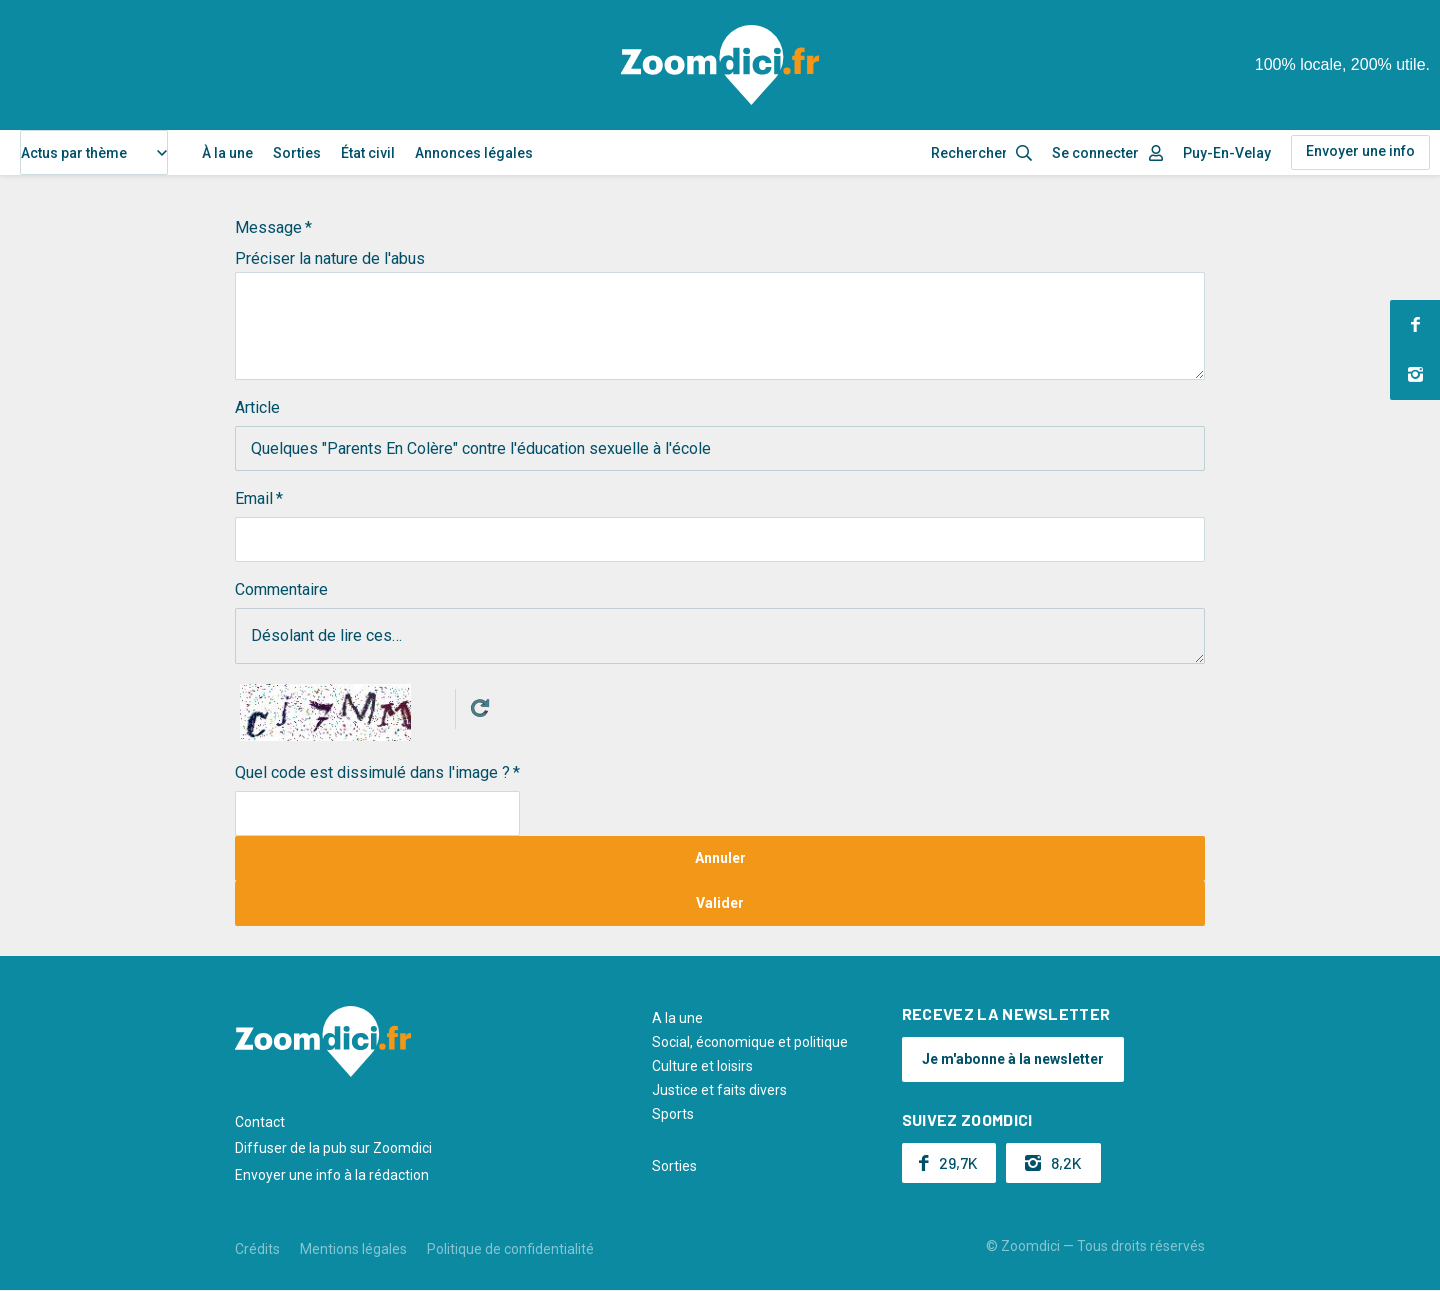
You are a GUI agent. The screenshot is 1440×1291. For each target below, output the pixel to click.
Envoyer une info (1360, 151)
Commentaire (281, 589)
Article (257, 407)
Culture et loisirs (702, 1066)
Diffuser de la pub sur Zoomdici (333, 1148)
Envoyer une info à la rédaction (332, 1175)
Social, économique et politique (750, 1042)
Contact (260, 1122)
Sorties (297, 153)
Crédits (257, 1249)
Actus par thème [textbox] (74, 153)
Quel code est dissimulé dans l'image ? (372, 772)
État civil (368, 153)
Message (268, 227)
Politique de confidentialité (510, 1249)
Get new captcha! (480, 708)
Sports (673, 1114)
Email (254, 498)
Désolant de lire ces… (720, 636)
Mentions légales (353, 1249)
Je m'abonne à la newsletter (1013, 1059)
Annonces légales (474, 153)
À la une (227, 153)
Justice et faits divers (719, 1090)
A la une (677, 1018)
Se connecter (1095, 153)
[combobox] (94, 152)
